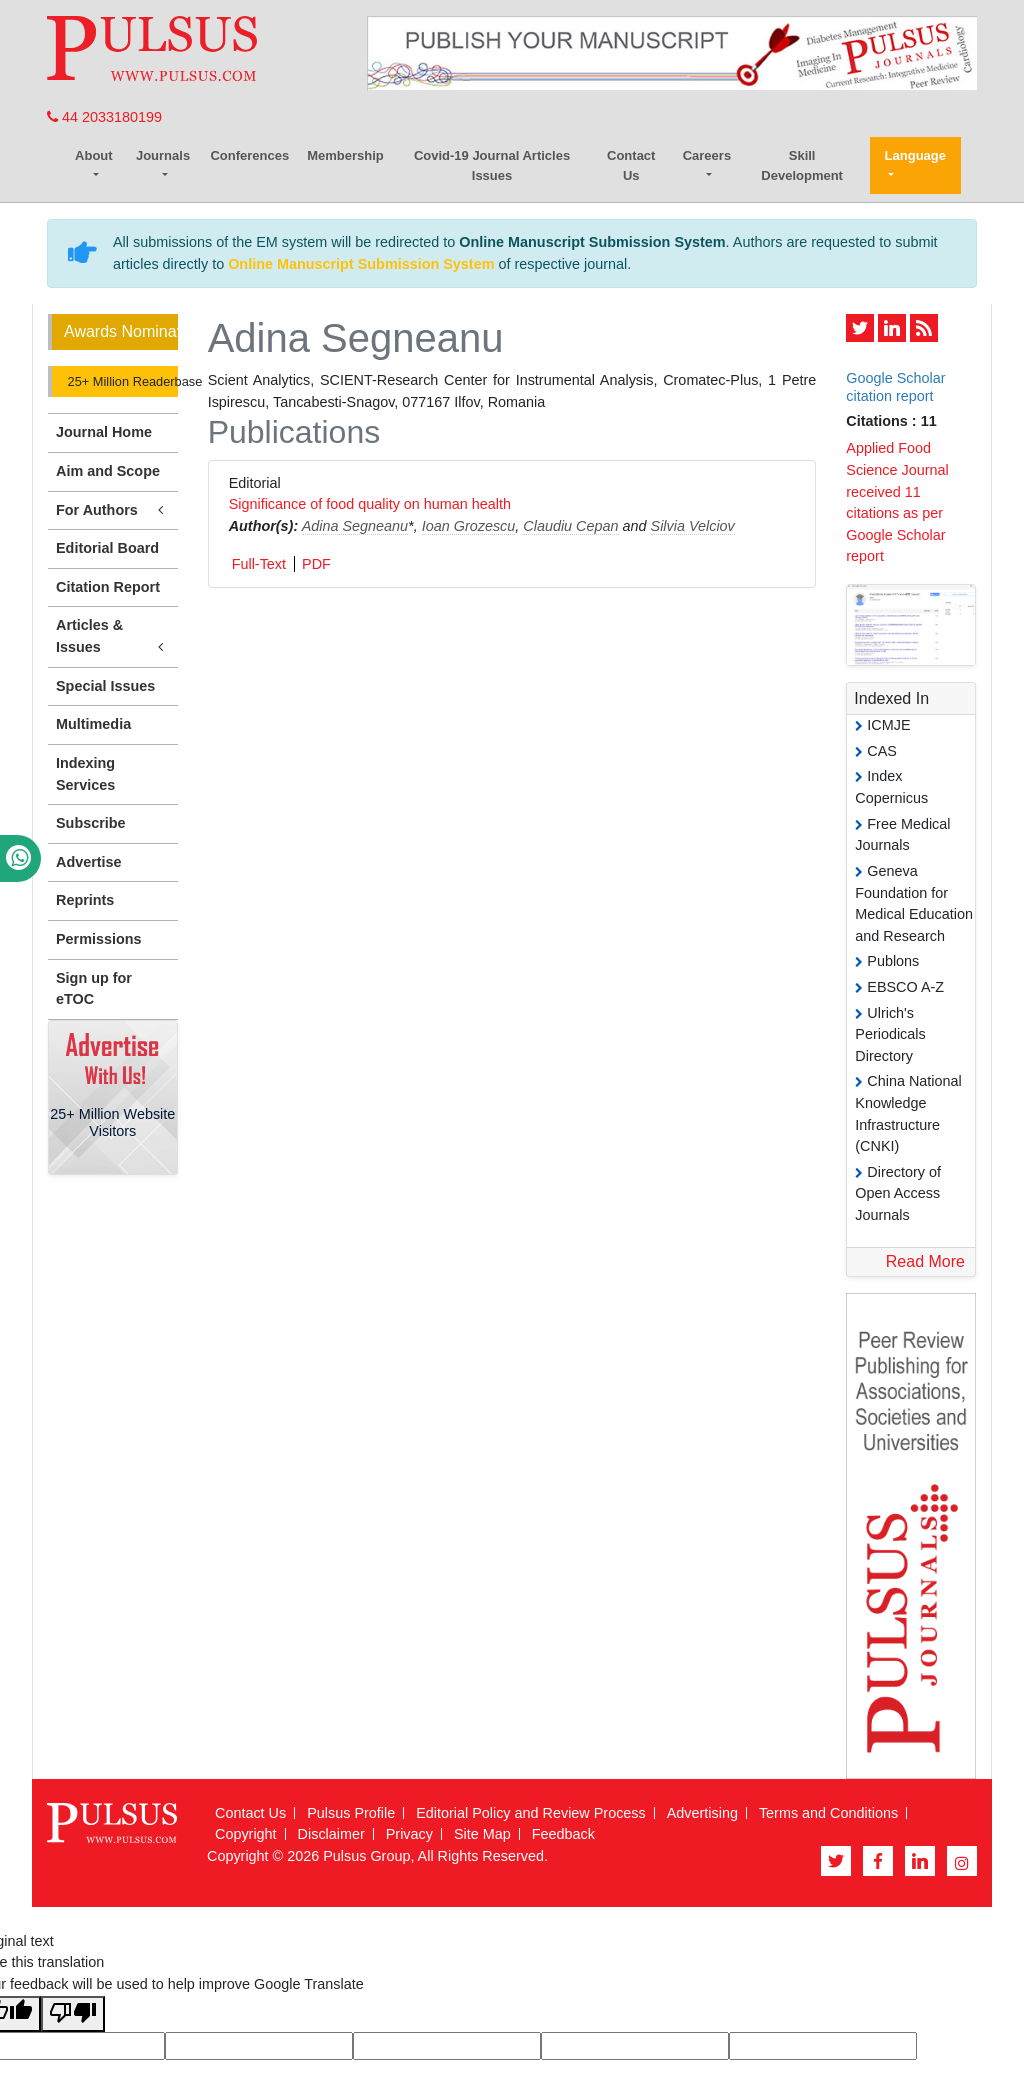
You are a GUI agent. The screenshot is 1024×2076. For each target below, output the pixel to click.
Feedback (563, 1834)
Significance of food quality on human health (370, 504)
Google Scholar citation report (895, 386)
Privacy (409, 1834)
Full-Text (259, 564)
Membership (345, 155)
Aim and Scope (108, 471)
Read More (925, 1261)
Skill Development (802, 165)
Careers (707, 155)
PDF (316, 564)
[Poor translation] (73, 2014)
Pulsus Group (366, 1856)
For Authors (113, 510)
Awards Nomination (121, 331)
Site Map (482, 1834)
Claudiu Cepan (570, 526)
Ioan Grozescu (469, 526)
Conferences (249, 155)
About (94, 155)
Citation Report (108, 587)
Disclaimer (331, 1834)
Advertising (702, 1813)
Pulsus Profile (351, 1813)
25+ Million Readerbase (121, 381)
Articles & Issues (113, 637)
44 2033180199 (104, 117)
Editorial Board (107, 548)
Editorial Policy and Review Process (531, 1813)
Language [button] (915, 155)
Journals (163, 155)
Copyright (246, 1834)
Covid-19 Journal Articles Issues (492, 165)
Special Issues (105, 686)
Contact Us (631, 165)
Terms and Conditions (828, 1813)
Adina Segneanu (355, 526)
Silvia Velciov (693, 526)
